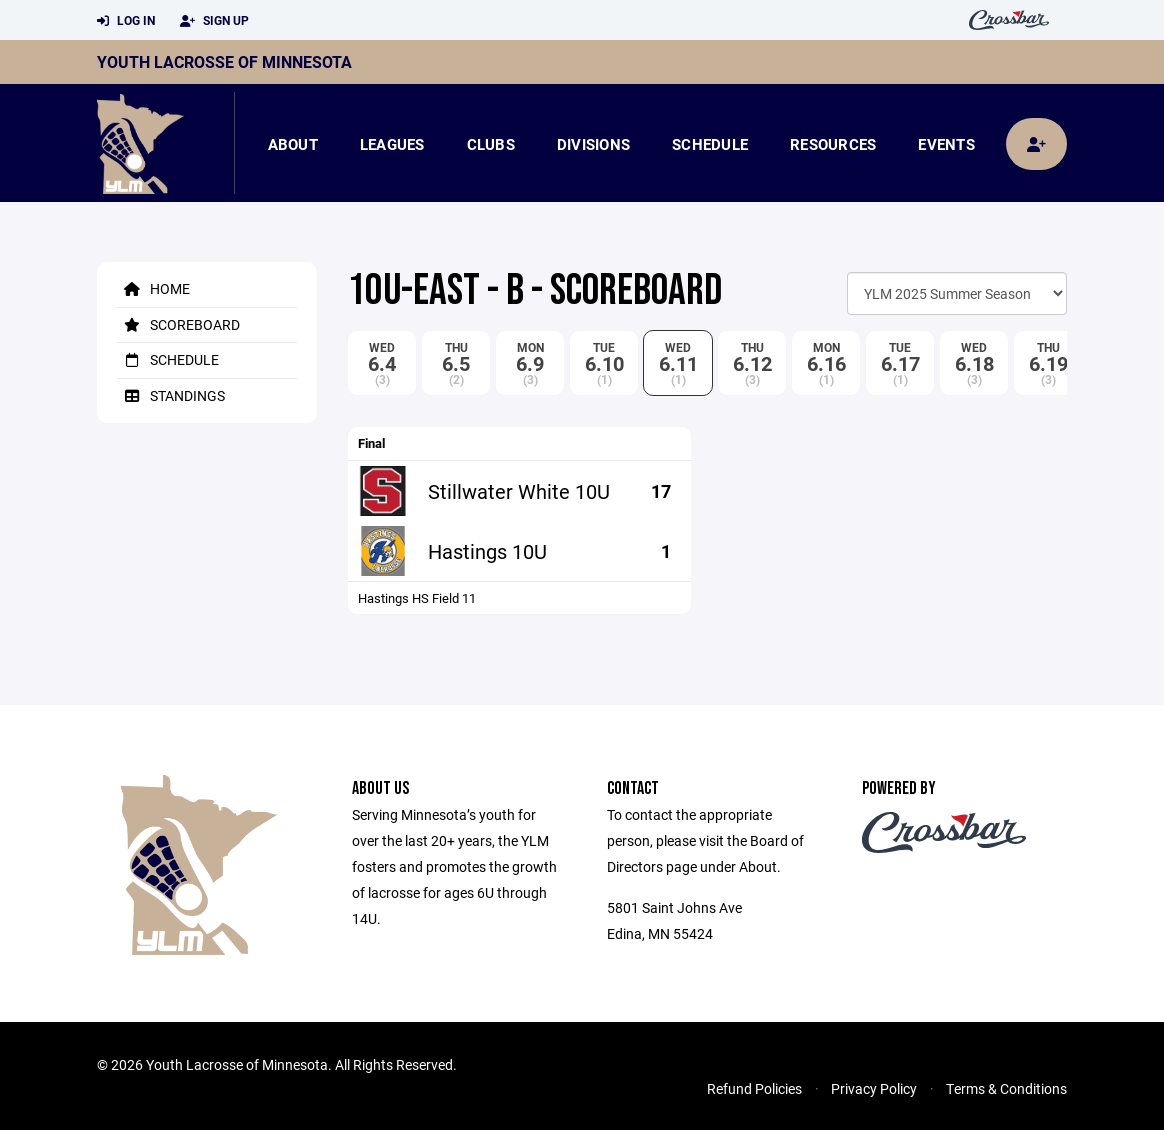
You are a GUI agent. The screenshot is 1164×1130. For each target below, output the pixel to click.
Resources (833, 144)
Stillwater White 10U (519, 491)
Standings (171, 395)
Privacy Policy (874, 1088)
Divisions (593, 144)
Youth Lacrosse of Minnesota (224, 61)
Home (153, 288)
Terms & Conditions (1006, 1088)
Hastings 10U (487, 551)
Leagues (392, 144)
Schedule (710, 144)
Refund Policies (754, 1088)
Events (946, 144)
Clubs (491, 144)
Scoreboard (178, 324)
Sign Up (214, 21)
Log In (126, 21)
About (293, 144)
